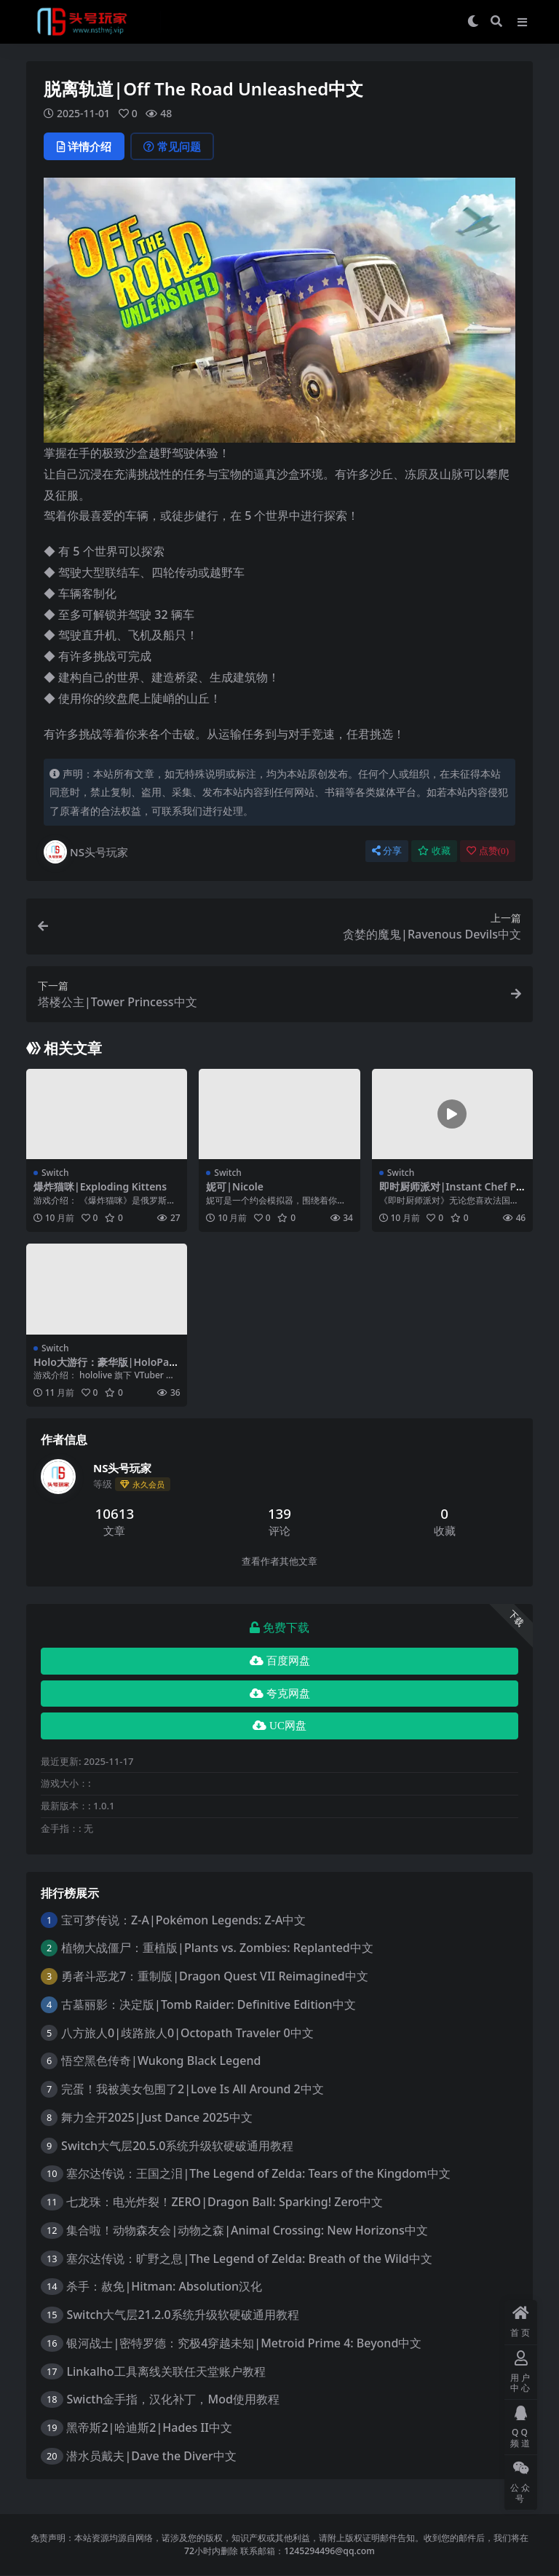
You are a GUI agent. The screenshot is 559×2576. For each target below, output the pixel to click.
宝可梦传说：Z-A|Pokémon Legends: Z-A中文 (183, 1920)
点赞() (488, 850)
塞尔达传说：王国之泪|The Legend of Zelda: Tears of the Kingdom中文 (258, 2173)
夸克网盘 (280, 1693)
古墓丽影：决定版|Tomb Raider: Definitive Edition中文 (208, 2004)
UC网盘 (279, 1725)
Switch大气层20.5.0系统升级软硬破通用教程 (177, 2146)
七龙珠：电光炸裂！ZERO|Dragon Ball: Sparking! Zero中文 (224, 2202)
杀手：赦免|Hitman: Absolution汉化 (164, 2286)
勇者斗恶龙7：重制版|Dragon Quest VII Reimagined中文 (214, 1976)
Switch (55, 1172)
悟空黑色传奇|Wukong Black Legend (161, 2060)
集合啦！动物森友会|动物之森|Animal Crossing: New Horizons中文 (246, 2230)
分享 (387, 850)
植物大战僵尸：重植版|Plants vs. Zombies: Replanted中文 (217, 1948)
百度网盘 (280, 1661)
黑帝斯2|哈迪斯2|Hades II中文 (148, 2427)
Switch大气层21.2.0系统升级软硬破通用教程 (182, 2315)
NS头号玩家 (86, 852)
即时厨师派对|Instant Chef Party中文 (451, 1193)
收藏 (434, 850)
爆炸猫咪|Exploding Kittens (100, 1186)
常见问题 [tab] (172, 146)
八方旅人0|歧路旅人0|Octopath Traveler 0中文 (187, 2033)
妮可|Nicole (234, 1186)
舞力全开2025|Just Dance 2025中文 (157, 2117)
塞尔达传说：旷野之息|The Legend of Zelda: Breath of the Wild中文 (249, 2259)
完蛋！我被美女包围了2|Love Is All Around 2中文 (192, 2089)
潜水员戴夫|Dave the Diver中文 (151, 2456)
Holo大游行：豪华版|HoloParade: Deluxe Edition (106, 1368)
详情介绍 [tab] (84, 146)
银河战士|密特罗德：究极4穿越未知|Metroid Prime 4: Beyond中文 (243, 2343)
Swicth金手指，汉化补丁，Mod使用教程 (172, 2399)
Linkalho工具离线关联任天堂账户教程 (165, 2371)
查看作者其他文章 (279, 1561)
